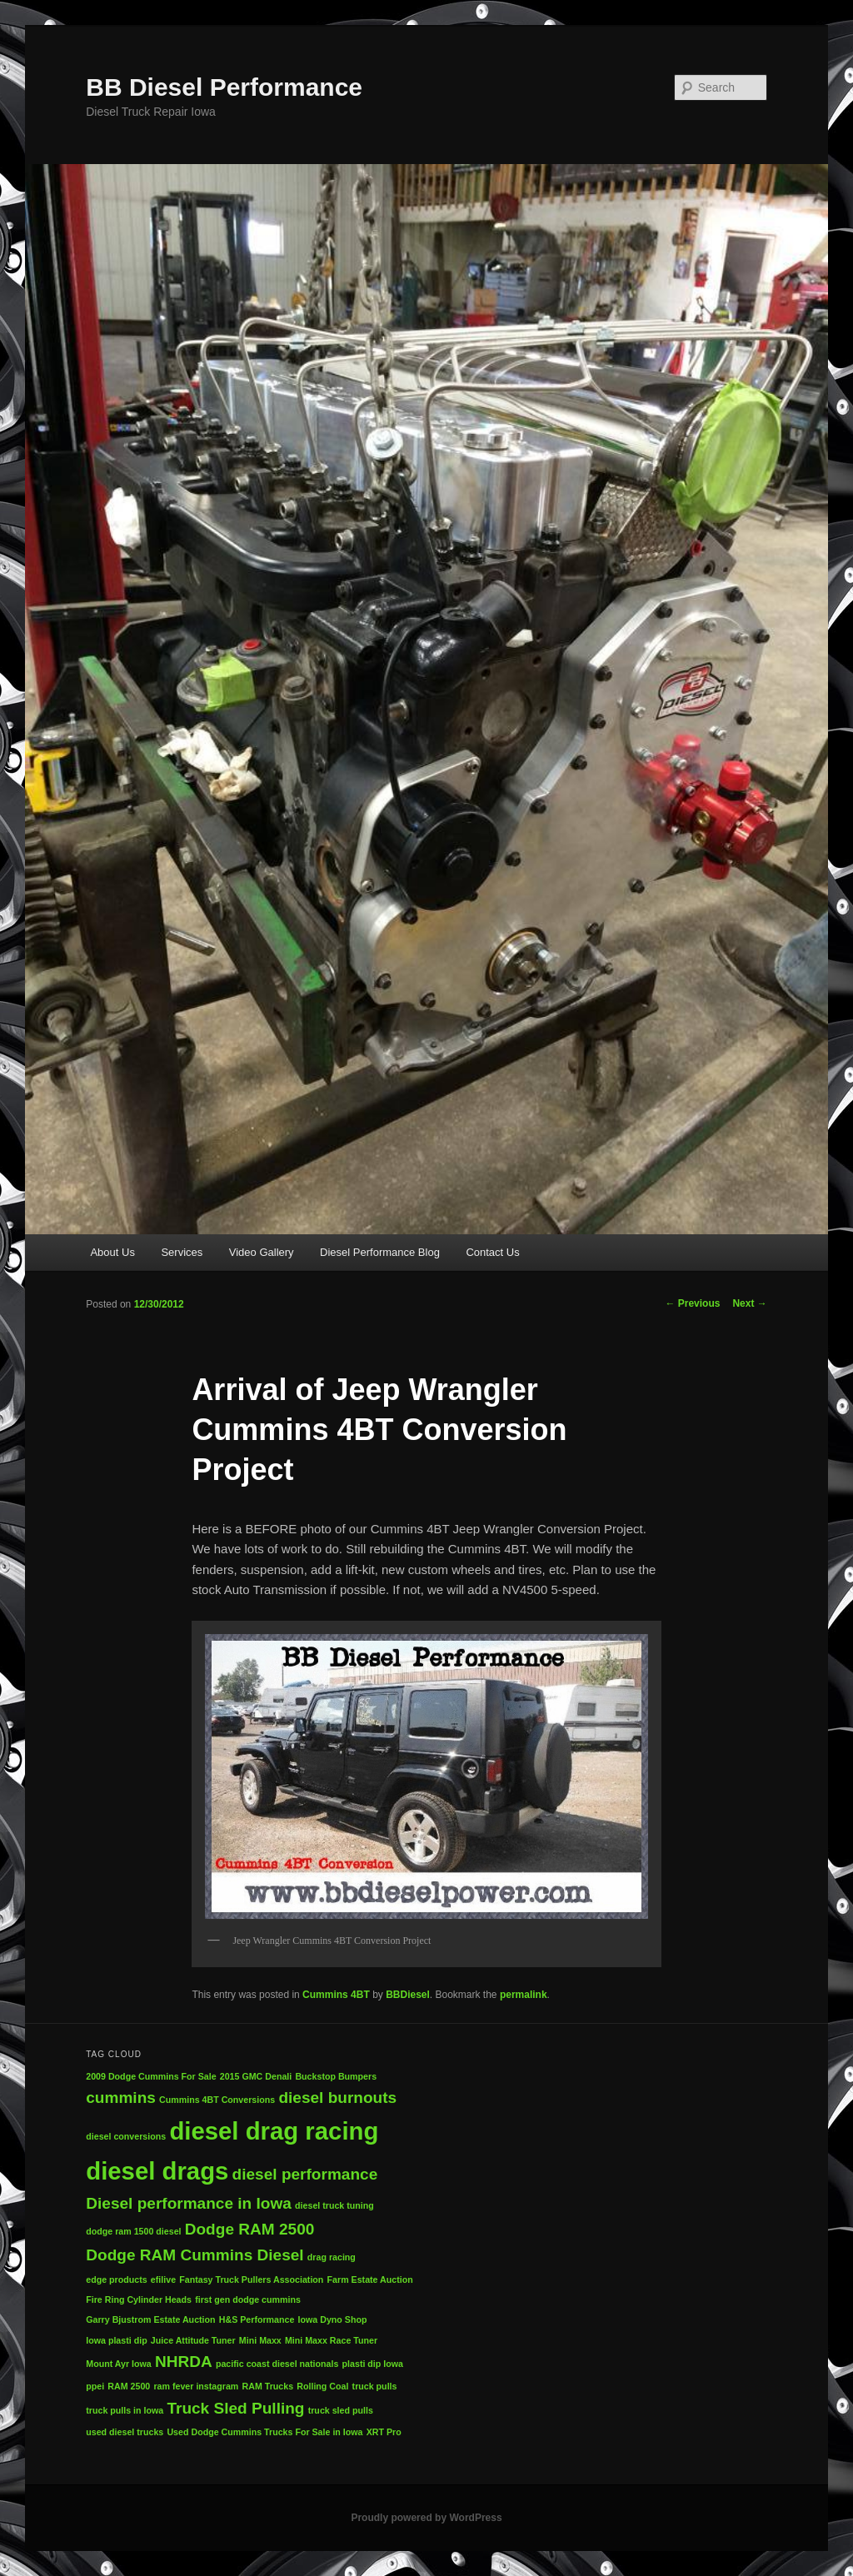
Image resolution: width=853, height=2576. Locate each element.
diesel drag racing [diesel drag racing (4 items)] (273, 2131)
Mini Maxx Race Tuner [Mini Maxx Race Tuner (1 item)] (331, 2340)
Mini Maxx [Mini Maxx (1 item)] (260, 2340)
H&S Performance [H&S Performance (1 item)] (257, 2319)
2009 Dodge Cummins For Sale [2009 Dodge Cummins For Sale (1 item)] (151, 2076)
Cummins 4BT (336, 1995)
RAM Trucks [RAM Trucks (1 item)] (267, 2386)
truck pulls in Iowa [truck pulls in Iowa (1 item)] (124, 2410)
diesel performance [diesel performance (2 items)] (305, 2174)
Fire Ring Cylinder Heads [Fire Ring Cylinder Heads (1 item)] (139, 2299)
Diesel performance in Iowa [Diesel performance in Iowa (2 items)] (189, 2203)
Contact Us (492, 1252)
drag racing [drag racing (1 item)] (331, 2257)
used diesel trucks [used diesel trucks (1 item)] (124, 2432)
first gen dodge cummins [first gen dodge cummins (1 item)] (248, 2299)
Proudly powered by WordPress (426, 2518)
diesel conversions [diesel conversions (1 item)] (126, 2136)
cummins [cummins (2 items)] (121, 2097)
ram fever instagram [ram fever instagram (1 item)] (195, 2386)
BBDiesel (408, 1995)
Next (749, 1303)
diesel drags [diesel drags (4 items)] (157, 2171)
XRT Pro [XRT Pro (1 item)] (384, 2432)
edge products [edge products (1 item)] (116, 2280)
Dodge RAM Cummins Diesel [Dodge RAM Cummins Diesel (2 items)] (194, 2255)
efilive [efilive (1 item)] (163, 2280)
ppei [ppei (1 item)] (95, 2386)
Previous (692, 1303)
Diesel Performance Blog (380, 1252)
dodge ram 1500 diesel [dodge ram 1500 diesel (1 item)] (133, 2231)
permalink (523, 1995)
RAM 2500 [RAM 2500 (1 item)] (128, 2386)
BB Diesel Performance (224, 87)
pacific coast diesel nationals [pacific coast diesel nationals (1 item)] (277, 2364)
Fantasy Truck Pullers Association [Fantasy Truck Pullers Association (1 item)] (251, 2280)
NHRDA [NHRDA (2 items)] (183, 2361)
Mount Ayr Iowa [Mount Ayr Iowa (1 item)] (119, 2364)
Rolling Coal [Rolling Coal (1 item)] (322, 2386)
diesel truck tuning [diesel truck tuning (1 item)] (334, 2205)
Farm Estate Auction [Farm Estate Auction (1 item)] (370, 2280)
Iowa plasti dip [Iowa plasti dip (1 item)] (116, 2340)
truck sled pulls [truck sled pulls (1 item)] (340, 2410)
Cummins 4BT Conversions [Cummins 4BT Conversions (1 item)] (217, 2100)
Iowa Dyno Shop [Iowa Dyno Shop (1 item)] (332, 2319)
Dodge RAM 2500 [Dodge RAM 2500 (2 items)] (250, 2229)
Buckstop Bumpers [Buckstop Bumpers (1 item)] (336, 2076)
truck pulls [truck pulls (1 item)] (374, 2386)
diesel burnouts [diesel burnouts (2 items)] (337, 2097)
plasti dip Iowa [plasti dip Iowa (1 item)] (372, 2364)
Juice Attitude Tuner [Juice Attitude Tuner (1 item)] (193, 2340)
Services (181, 1252)
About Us (112, 1252)
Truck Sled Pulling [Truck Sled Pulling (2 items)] (235, 2408)
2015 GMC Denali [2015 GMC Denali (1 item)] (256, 2076)
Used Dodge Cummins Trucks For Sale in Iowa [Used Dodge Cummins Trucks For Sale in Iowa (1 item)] (264, 2432)
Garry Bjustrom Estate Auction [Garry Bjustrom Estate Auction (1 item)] (150, 2319)
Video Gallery (261, 1252)
